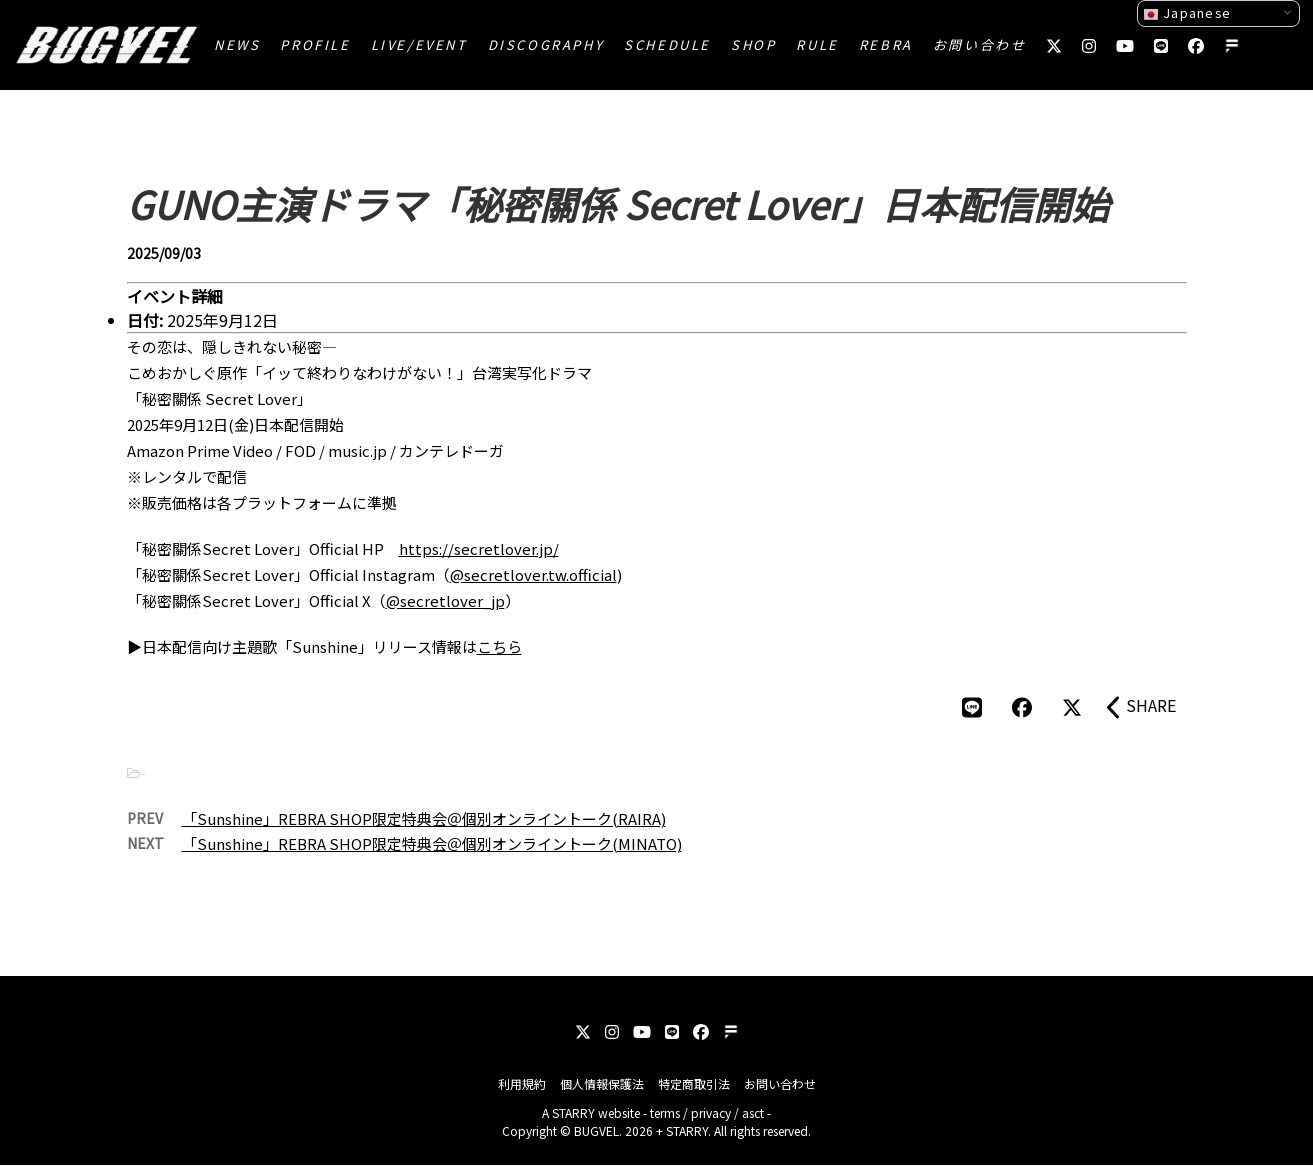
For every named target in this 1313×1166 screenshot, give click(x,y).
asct (753, 1112)
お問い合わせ (980, 44)
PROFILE (315, 44)
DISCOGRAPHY (546, 44)
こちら (499, 646)
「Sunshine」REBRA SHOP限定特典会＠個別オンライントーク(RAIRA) (424, 818)
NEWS (237, 44)
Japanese (1187, 13)
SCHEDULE (667, 44)
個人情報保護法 (602, 1083)
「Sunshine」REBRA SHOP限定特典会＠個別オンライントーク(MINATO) (432, 843)
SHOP (753, 44)
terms (665, 1112)
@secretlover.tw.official (533, 574)
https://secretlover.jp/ (479, 548)
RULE (817, 44)
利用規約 (522, 1083)
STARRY (573, 1112)
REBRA (886, 44)
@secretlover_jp (445, 600)
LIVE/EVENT (419, 44)
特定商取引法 (694, 1083)
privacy (711, 1112)
